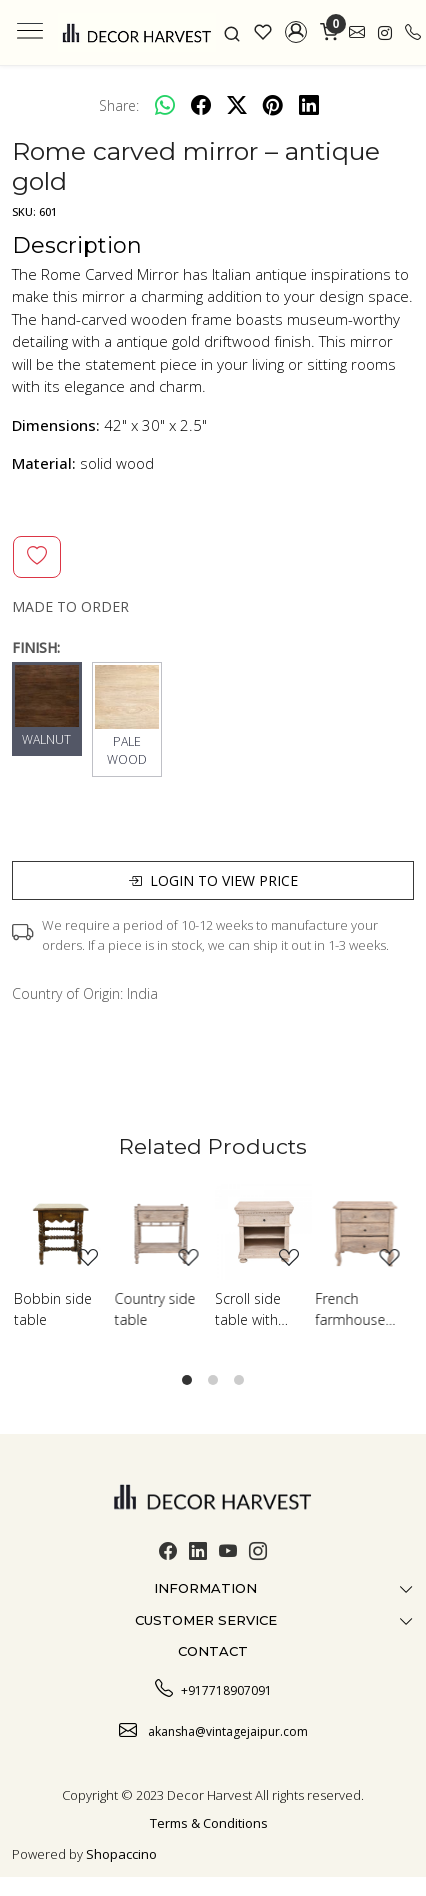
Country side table (155, 1309)
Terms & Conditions (209, 1823)
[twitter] (237, 105)
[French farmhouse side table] (364, 1232)
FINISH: (36, 647)
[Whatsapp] (165, 105)
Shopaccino (121, 1854)
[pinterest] (273, 105)
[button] (296, 32)
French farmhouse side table (351, 1309)
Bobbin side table (53, 1309)
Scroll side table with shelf (248, 1309)
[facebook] (201, 105)
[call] (413, 32)
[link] (232, 32)
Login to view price (213, 880)
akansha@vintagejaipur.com (213, 1729)
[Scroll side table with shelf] (263, 1232)
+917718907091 (213, 1688)
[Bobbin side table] (62, 1232)
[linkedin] (309, 105)
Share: (119, 105)
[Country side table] (163, 1232)
